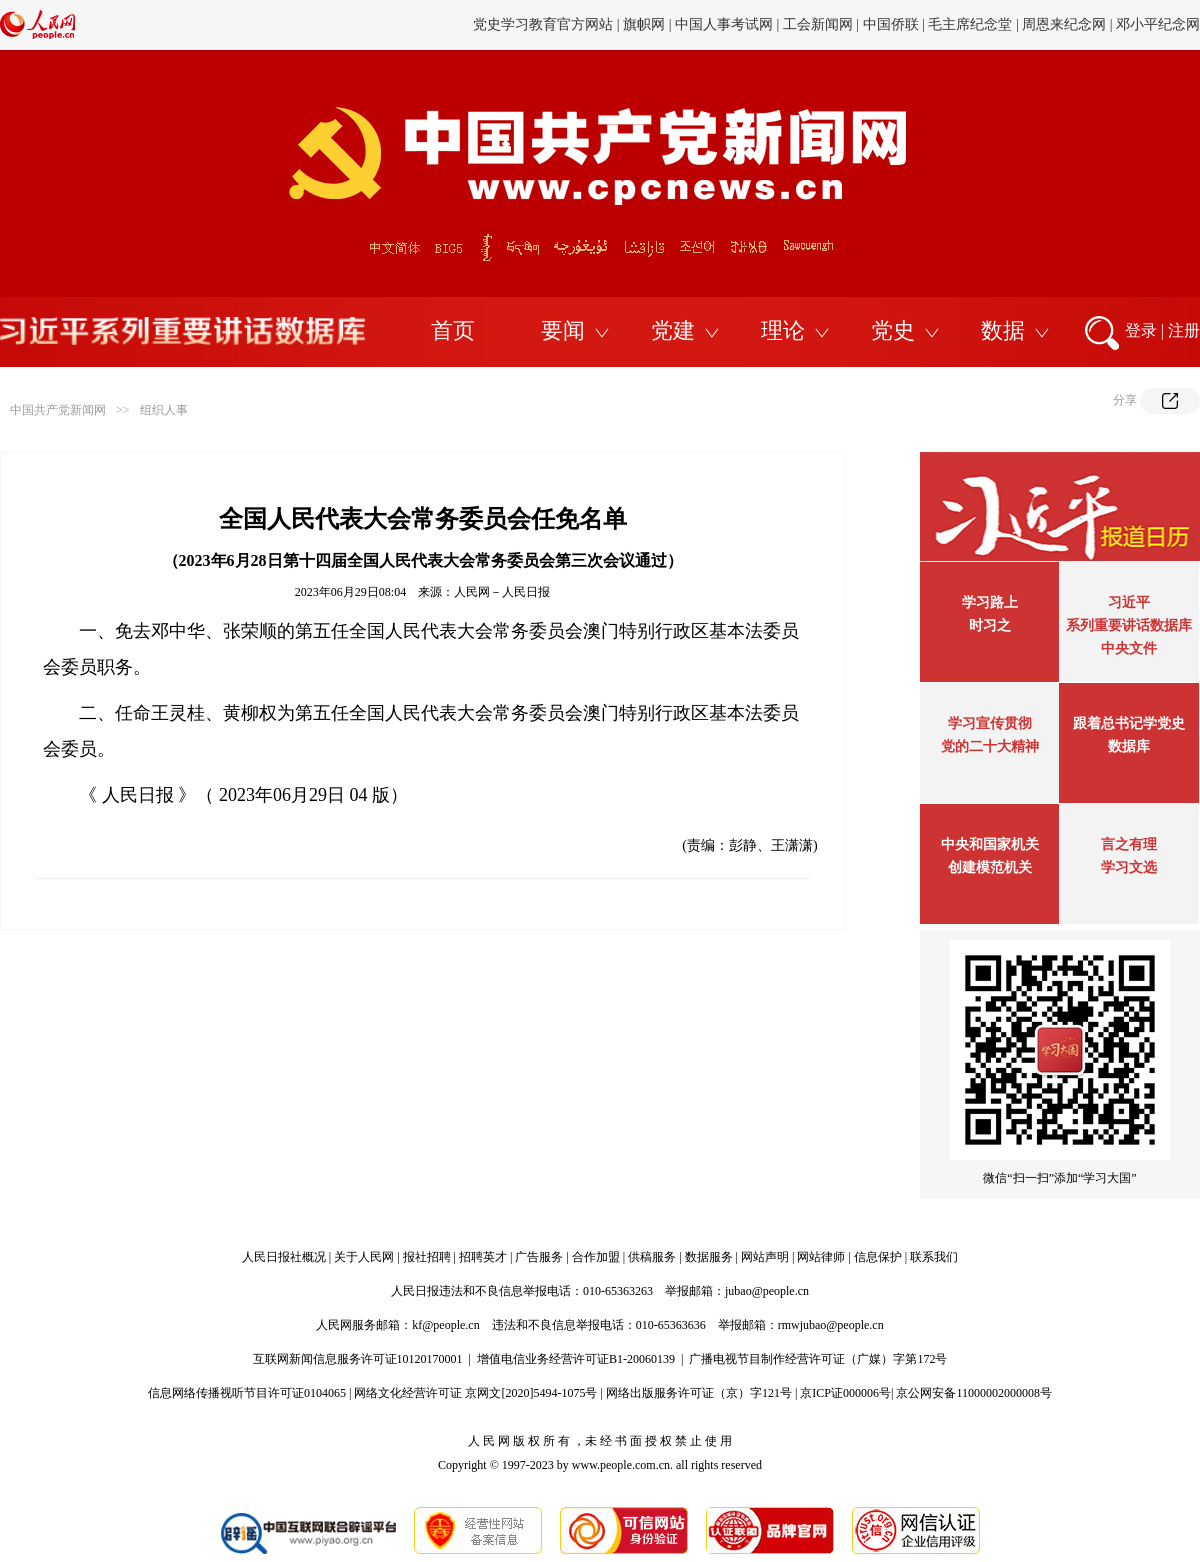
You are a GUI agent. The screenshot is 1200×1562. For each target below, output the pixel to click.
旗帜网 (644, 24)
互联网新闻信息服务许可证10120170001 (358, 1359)
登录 (1141, 330)
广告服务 (539, 1257)
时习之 (990, 625)
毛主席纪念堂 (970, 24)
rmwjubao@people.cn (831, 1325)
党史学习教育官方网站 (545, 24)
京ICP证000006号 (845, 1393)
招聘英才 (483, 1257)
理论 (783, 330)
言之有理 (1129, 844)
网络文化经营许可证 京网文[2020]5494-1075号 (475, 1393)
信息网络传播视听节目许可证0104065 (247, 1393)
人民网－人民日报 (502, 592)
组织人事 (164, 410)
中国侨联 (891, 24)
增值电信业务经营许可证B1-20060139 (576, 1359)
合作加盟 (596, 1257)
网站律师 (821, 1257)
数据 (1003, 330)
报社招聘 (427, 1257)
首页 (453, 330)
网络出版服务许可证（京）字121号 (699, 1393)
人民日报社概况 (284, 1257)
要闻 (563, 330)
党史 (893, 330)
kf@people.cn (445, 1325)
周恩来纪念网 (1064, 24)
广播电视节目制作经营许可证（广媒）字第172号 (818, 1359)
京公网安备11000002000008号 (974, 1393)
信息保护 (878, 1257)
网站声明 (765, 1257)
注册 (1184, 330)
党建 (673, 330)
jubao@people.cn (767, 1291)
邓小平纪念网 (1158, 24)
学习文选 (1129, 867)
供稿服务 (652, 1257)
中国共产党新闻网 (58, 410)
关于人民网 (364, 1257)
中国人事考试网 (724, 24)
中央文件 (1129, 648)
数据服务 (709, 1257)
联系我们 (934, 1257)
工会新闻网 (818, 24)
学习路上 (990, 602)
